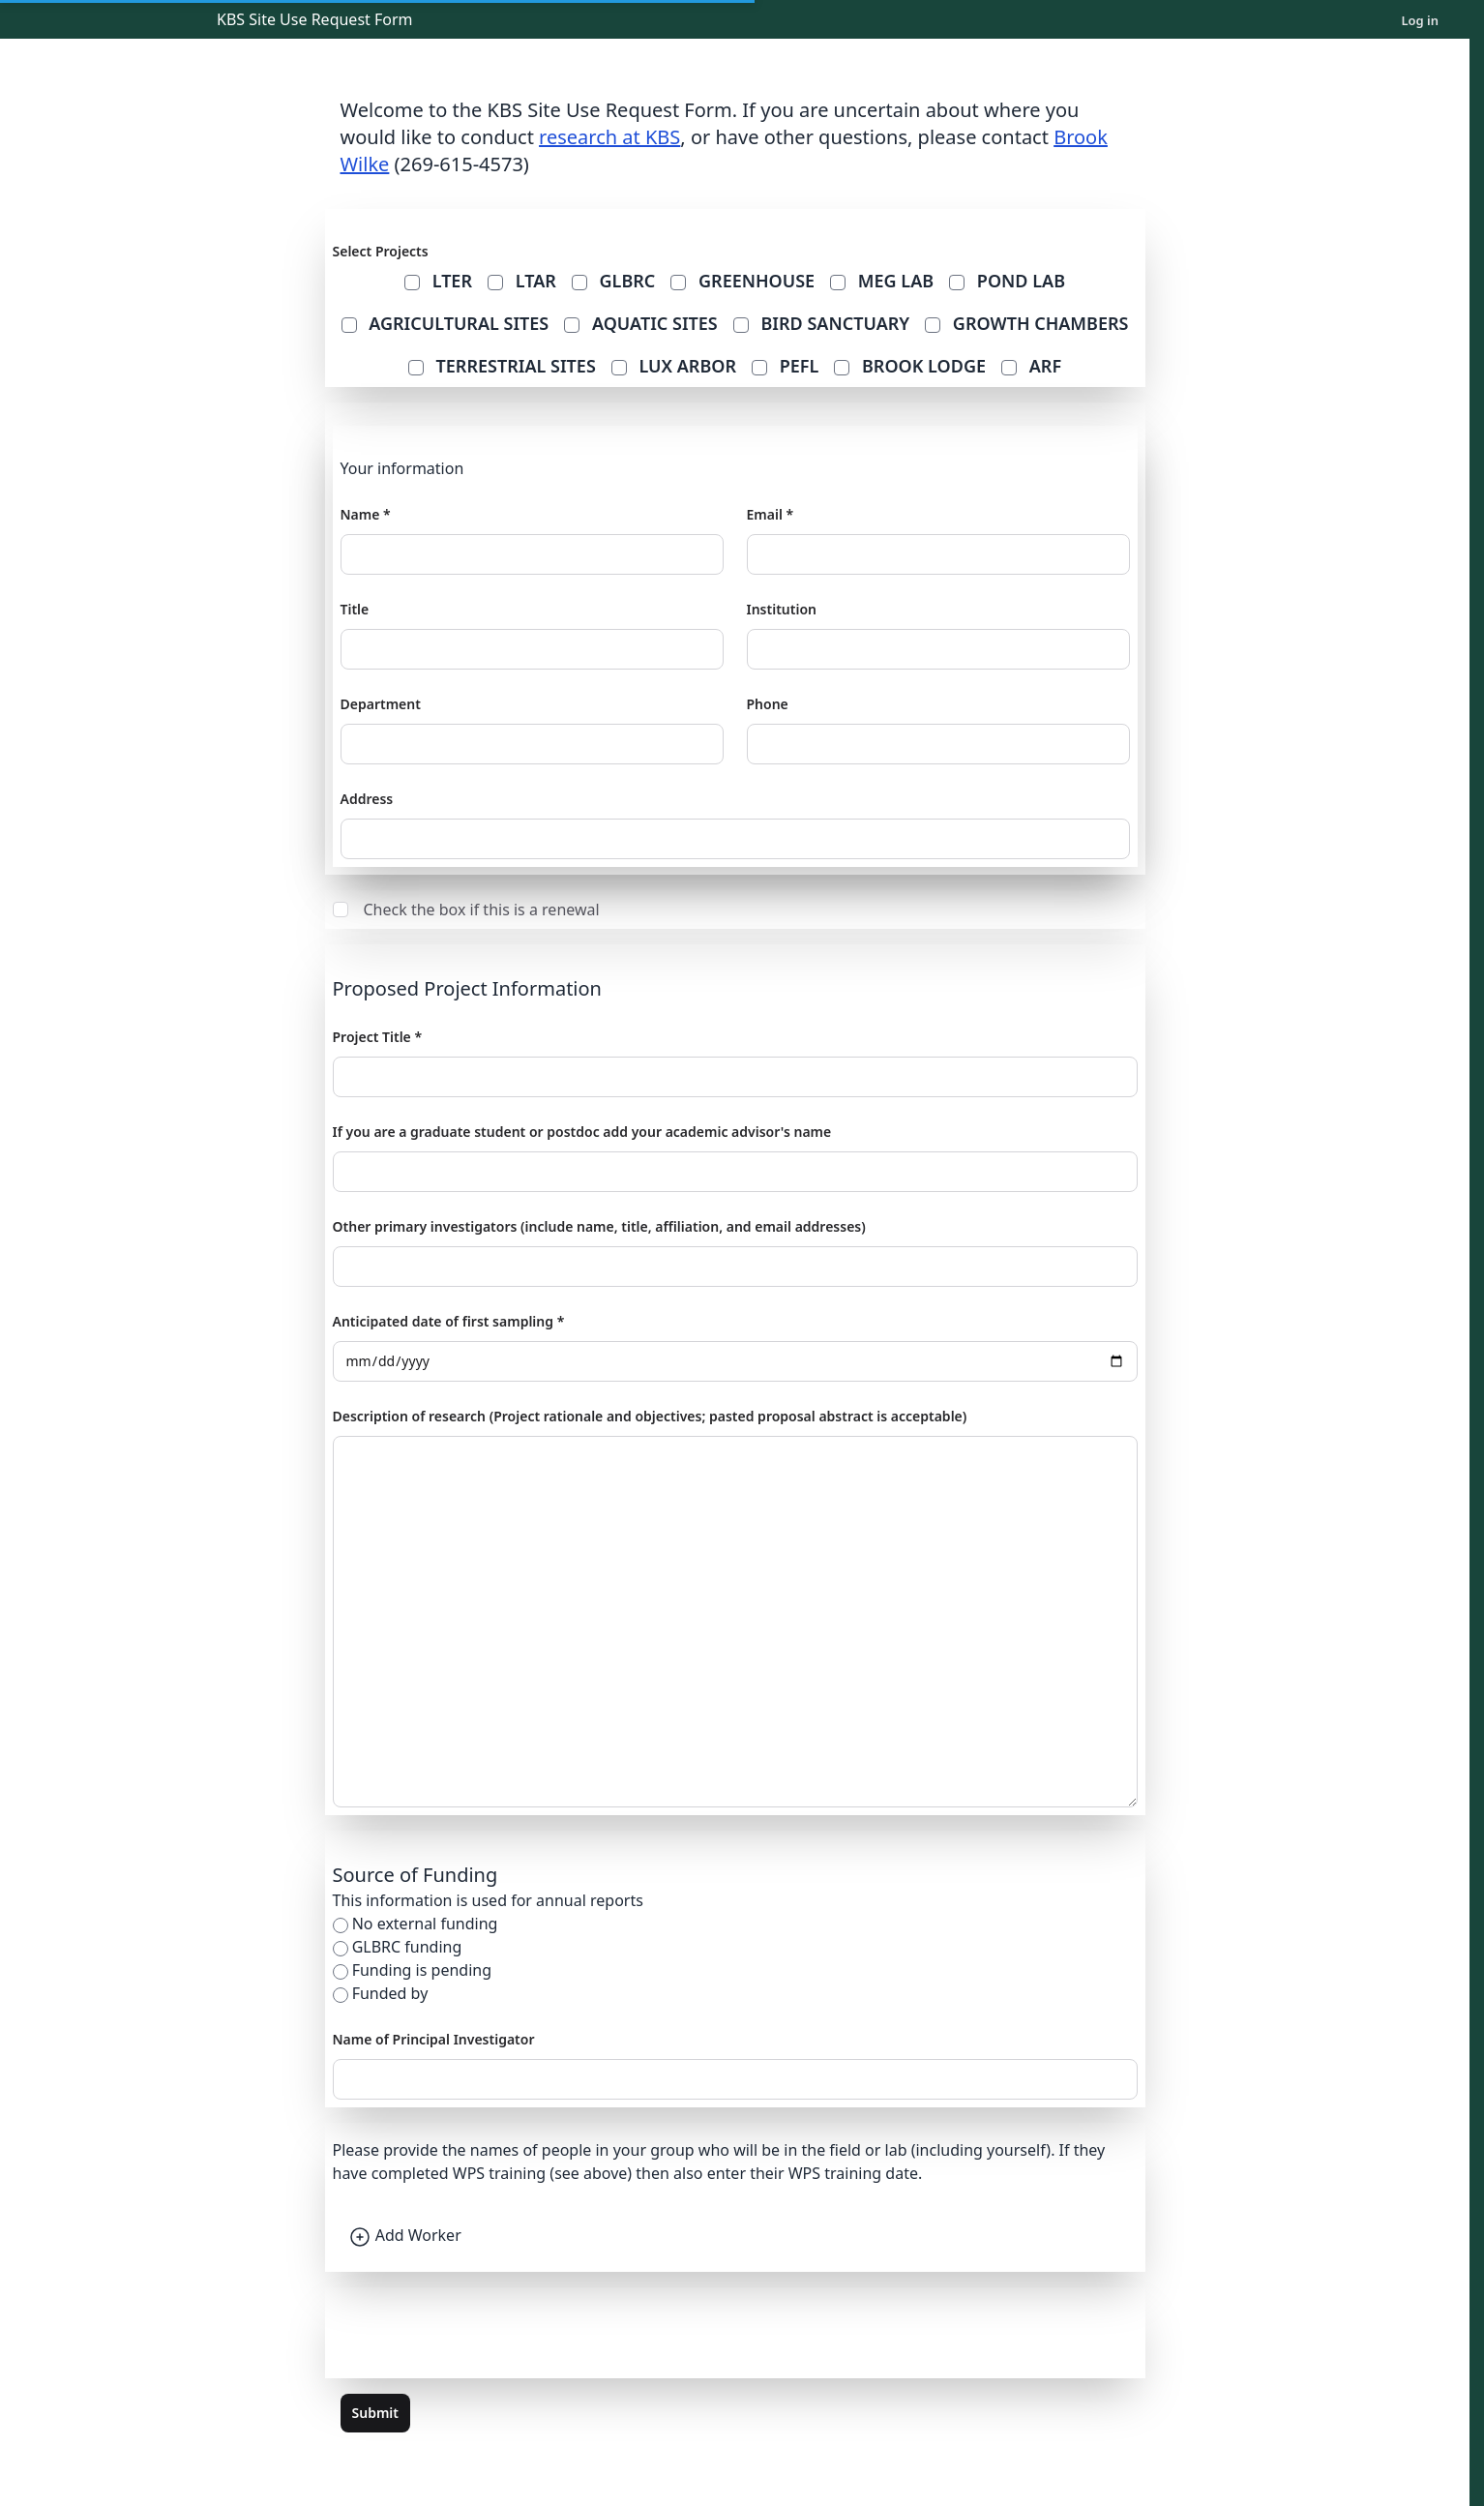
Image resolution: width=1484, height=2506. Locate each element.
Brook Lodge (910, 365)
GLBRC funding (407, 1946)
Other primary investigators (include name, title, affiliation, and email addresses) (599, 1226)
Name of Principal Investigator (434, 2039)
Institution (782, 609)
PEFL (785, 365)
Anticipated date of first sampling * (449, 1321)
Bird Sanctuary (821, 323)
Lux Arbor (673, 365)
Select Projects (381, 251)
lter (438, 280)
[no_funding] (340, 1925)
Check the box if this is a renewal (466, 909)
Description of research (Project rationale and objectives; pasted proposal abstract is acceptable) (650, 1416)
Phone (767, 704)
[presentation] (480, 2333)
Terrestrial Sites (502, 365)
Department (381, 704)
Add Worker (404, 2235)
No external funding (425, 1923)
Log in (1420, 20)
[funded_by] (340, 1995)
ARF (1031, 365)
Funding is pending (421, 1970)
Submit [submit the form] (375, 2412)
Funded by (390, 1993)
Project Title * (378, 1037)
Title (355, 609)
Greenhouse (742, 280)
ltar (522, 280)
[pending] (340, 1972)
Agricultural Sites (445, 323)
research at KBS (609, 137)
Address (367, 799)
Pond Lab (1007, 280)
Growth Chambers (1026, 323)
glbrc (614, 280)
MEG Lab (882, 280)
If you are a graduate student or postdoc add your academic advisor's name (582, 1131)
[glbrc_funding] (340, 1948)
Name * (366, 514)
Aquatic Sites (641, 323)
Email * (770, 514)
